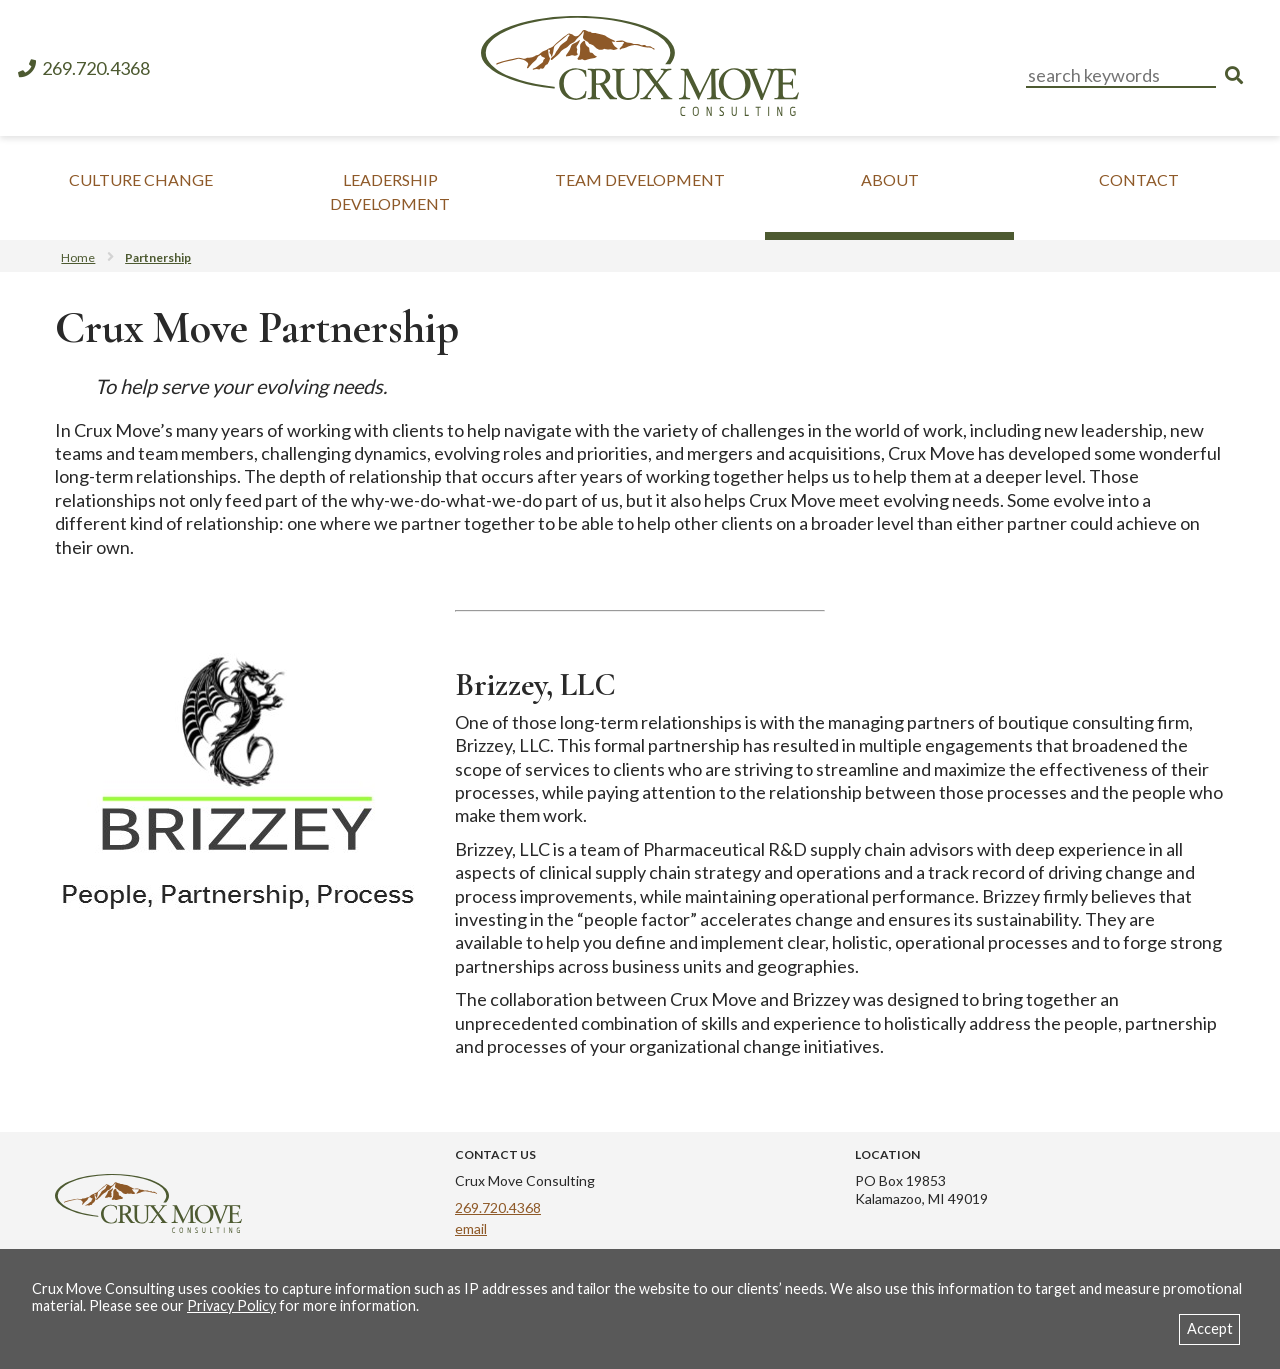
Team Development (640, 179)
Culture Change (141, 179)
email (471, 1228)
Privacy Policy (231, 1305)
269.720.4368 (83, 68)
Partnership (158, 257)
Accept (1210, 1328)
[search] (1234, 75)
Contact (1139, 179)
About (890, 179)
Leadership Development (390, 191)
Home (78, 257)
